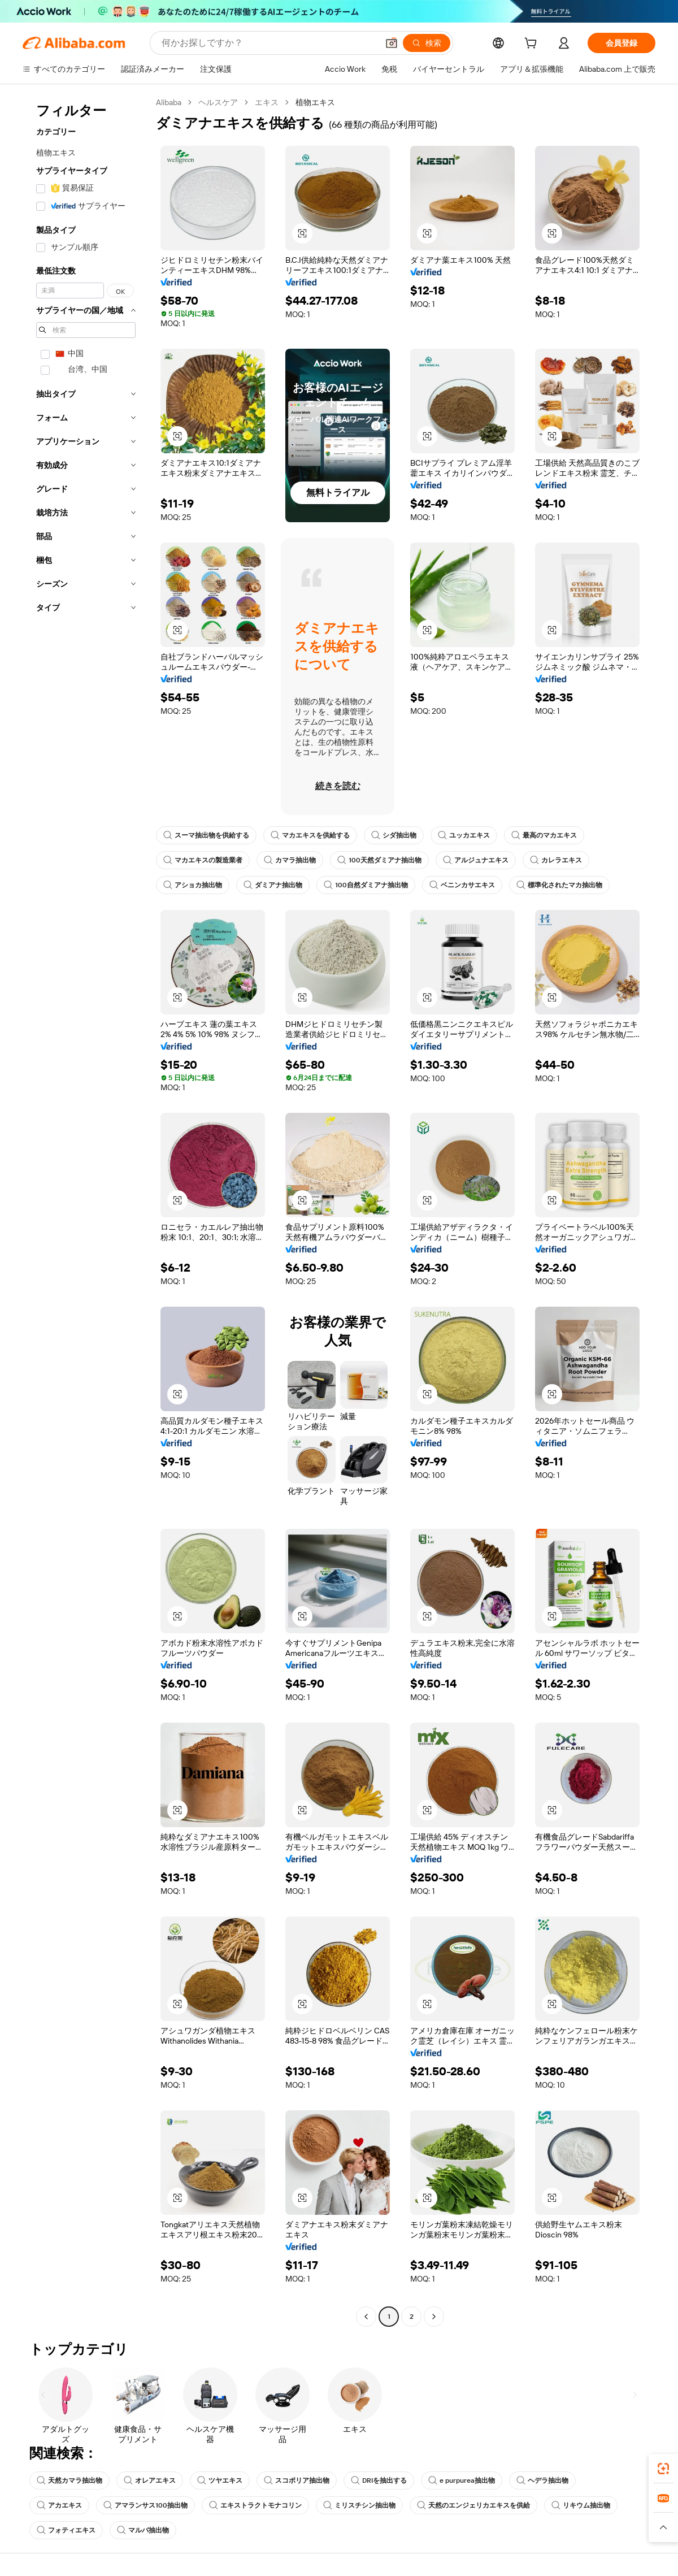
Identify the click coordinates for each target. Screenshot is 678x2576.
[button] (391, 43)
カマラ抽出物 (290, 860)
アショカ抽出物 (192, 885)
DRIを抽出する (379, 2480)
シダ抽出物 (393, 835)
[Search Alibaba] (269, 43)
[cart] (532, 44)
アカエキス (59, 2505)
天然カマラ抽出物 (69, 2480)
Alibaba (168, 102)
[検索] (426, 43)
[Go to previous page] (366, 2316)
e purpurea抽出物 (461, 2480)
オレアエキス (150, 2480)
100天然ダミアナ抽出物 (379, 860)
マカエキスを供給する (310, 835)
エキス (267, 102)
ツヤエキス (219, 2480)
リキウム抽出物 (580, 2505)
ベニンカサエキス (462, 885)
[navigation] (85, 1210)
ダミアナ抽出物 (273, 885)
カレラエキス (556, 860)
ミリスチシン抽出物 (359, 2505)
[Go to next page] (434, 2316)
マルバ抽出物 (143, 2530)
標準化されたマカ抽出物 (559, 885)
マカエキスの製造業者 (202, 860)
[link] (663, 2468)
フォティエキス (66, 2530)
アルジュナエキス (475, 860)
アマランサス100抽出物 (145, 2505)
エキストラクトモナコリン (255, 2505)
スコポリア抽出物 (296, 2480)
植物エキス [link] (315, 102)
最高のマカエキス (544, 835)
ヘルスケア (218, 102)
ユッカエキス (464, 835)
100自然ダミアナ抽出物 (366, 885)
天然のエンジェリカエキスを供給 (473, 2505)
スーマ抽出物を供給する (206, 835)
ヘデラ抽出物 (542, 2480)
